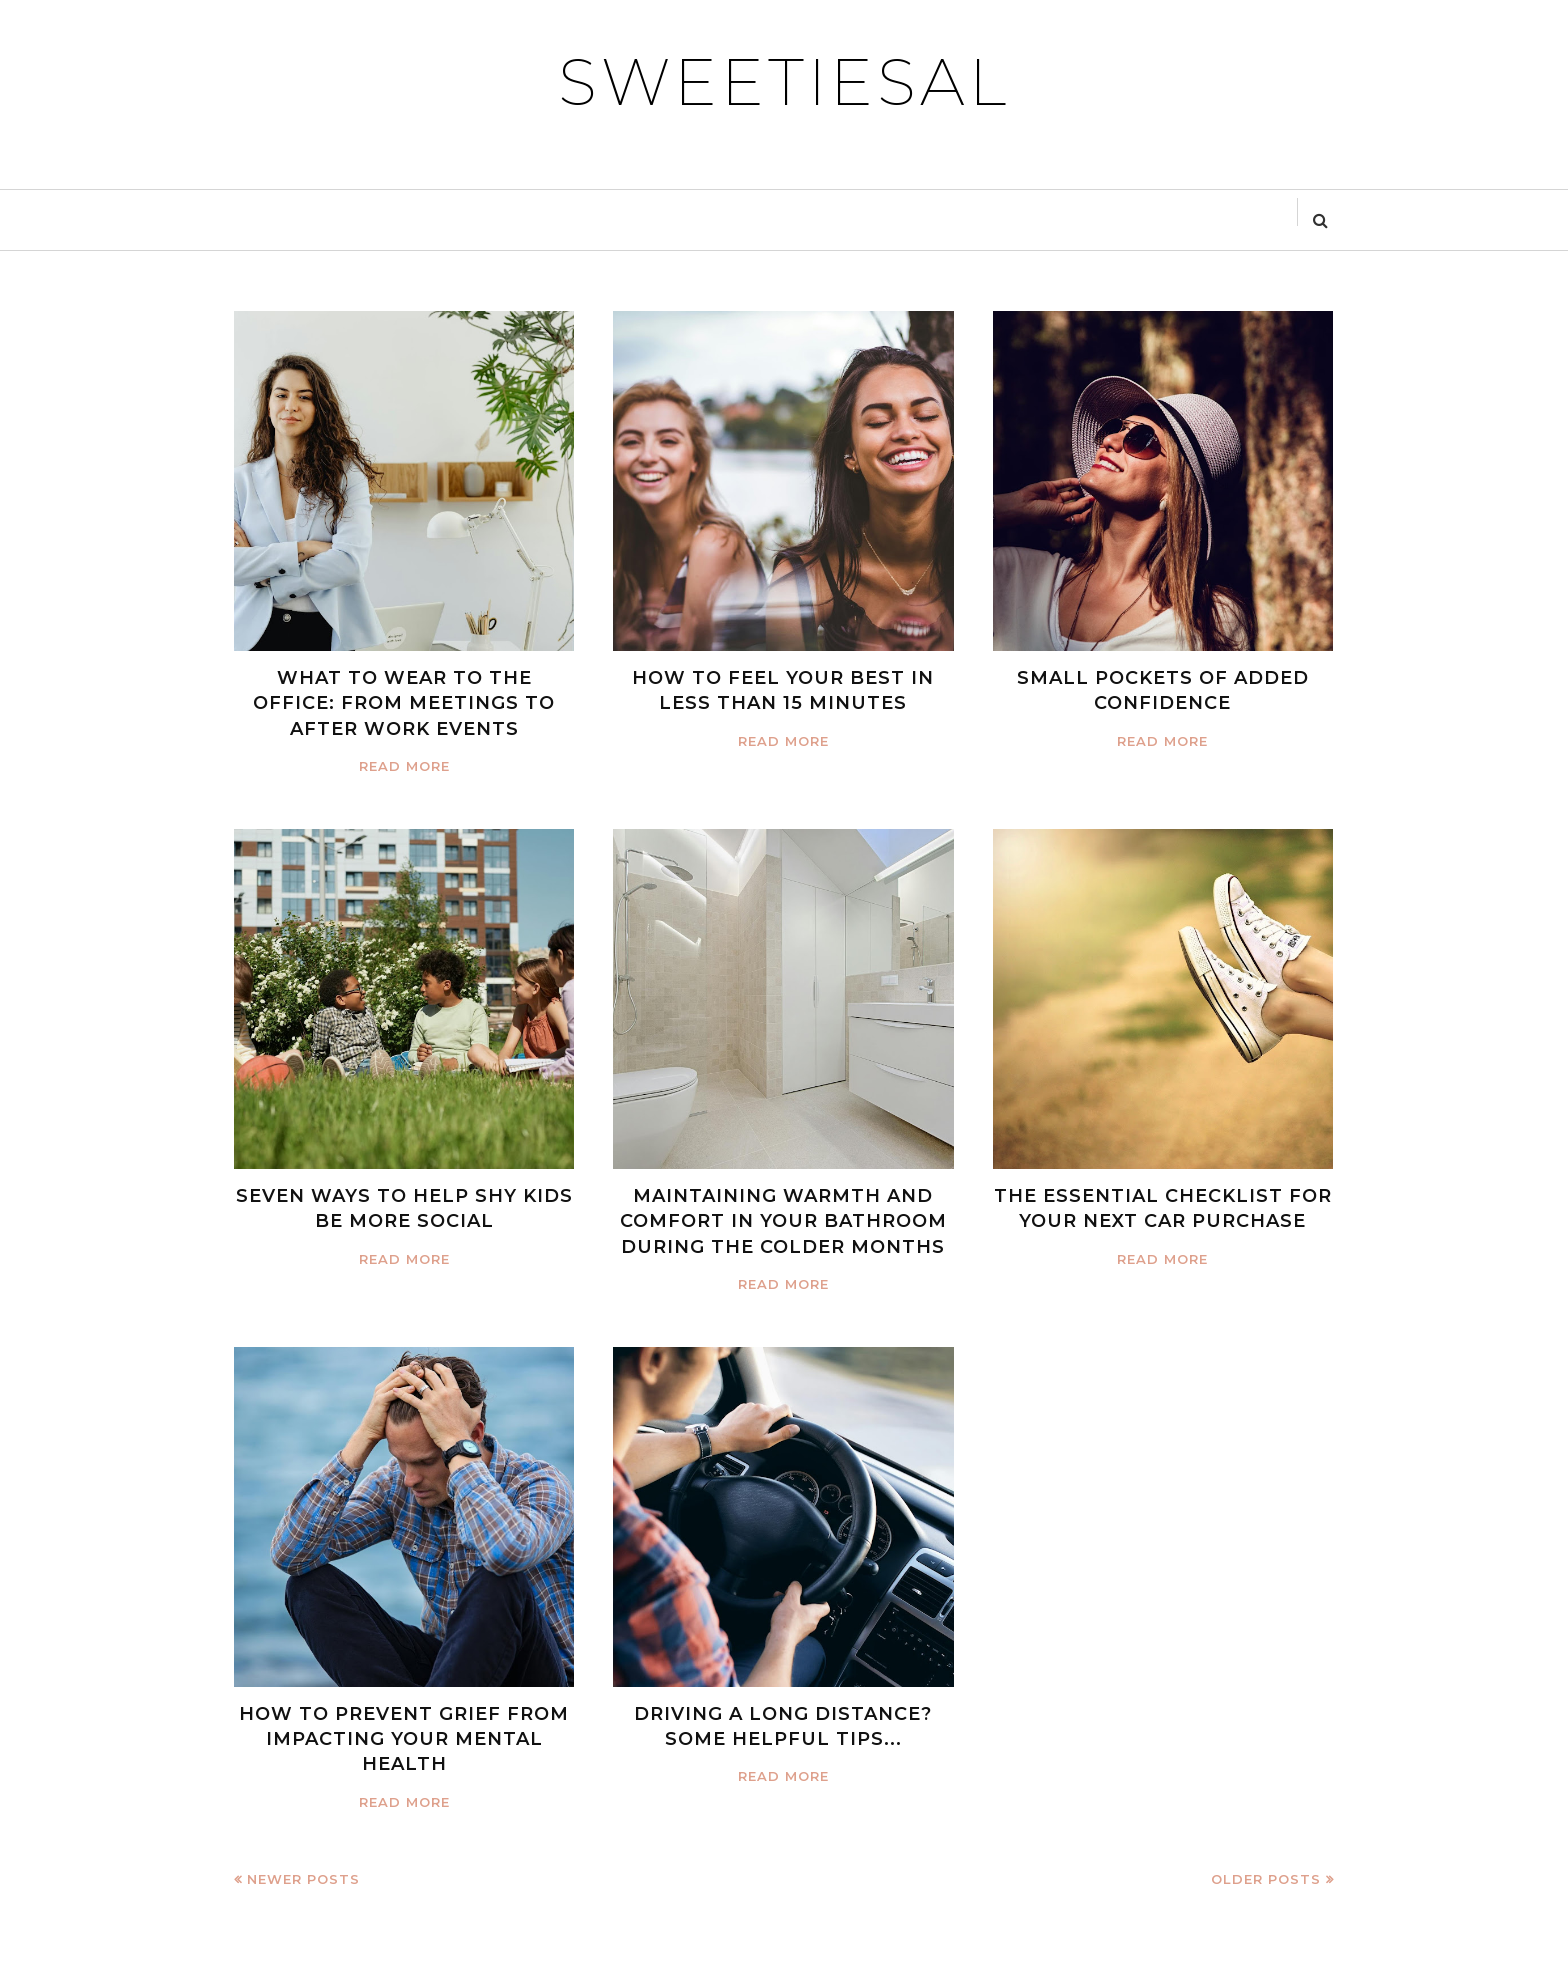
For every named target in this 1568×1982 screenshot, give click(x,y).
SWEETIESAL (784, 82)
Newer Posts (303, 1879)
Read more (404, 766)
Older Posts (1266, 1879)
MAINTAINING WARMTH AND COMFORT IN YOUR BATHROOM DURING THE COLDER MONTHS (783, 1221)
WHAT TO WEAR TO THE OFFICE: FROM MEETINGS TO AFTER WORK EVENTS (404, 703)
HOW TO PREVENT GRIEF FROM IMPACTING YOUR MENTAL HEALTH (404, 1739)
